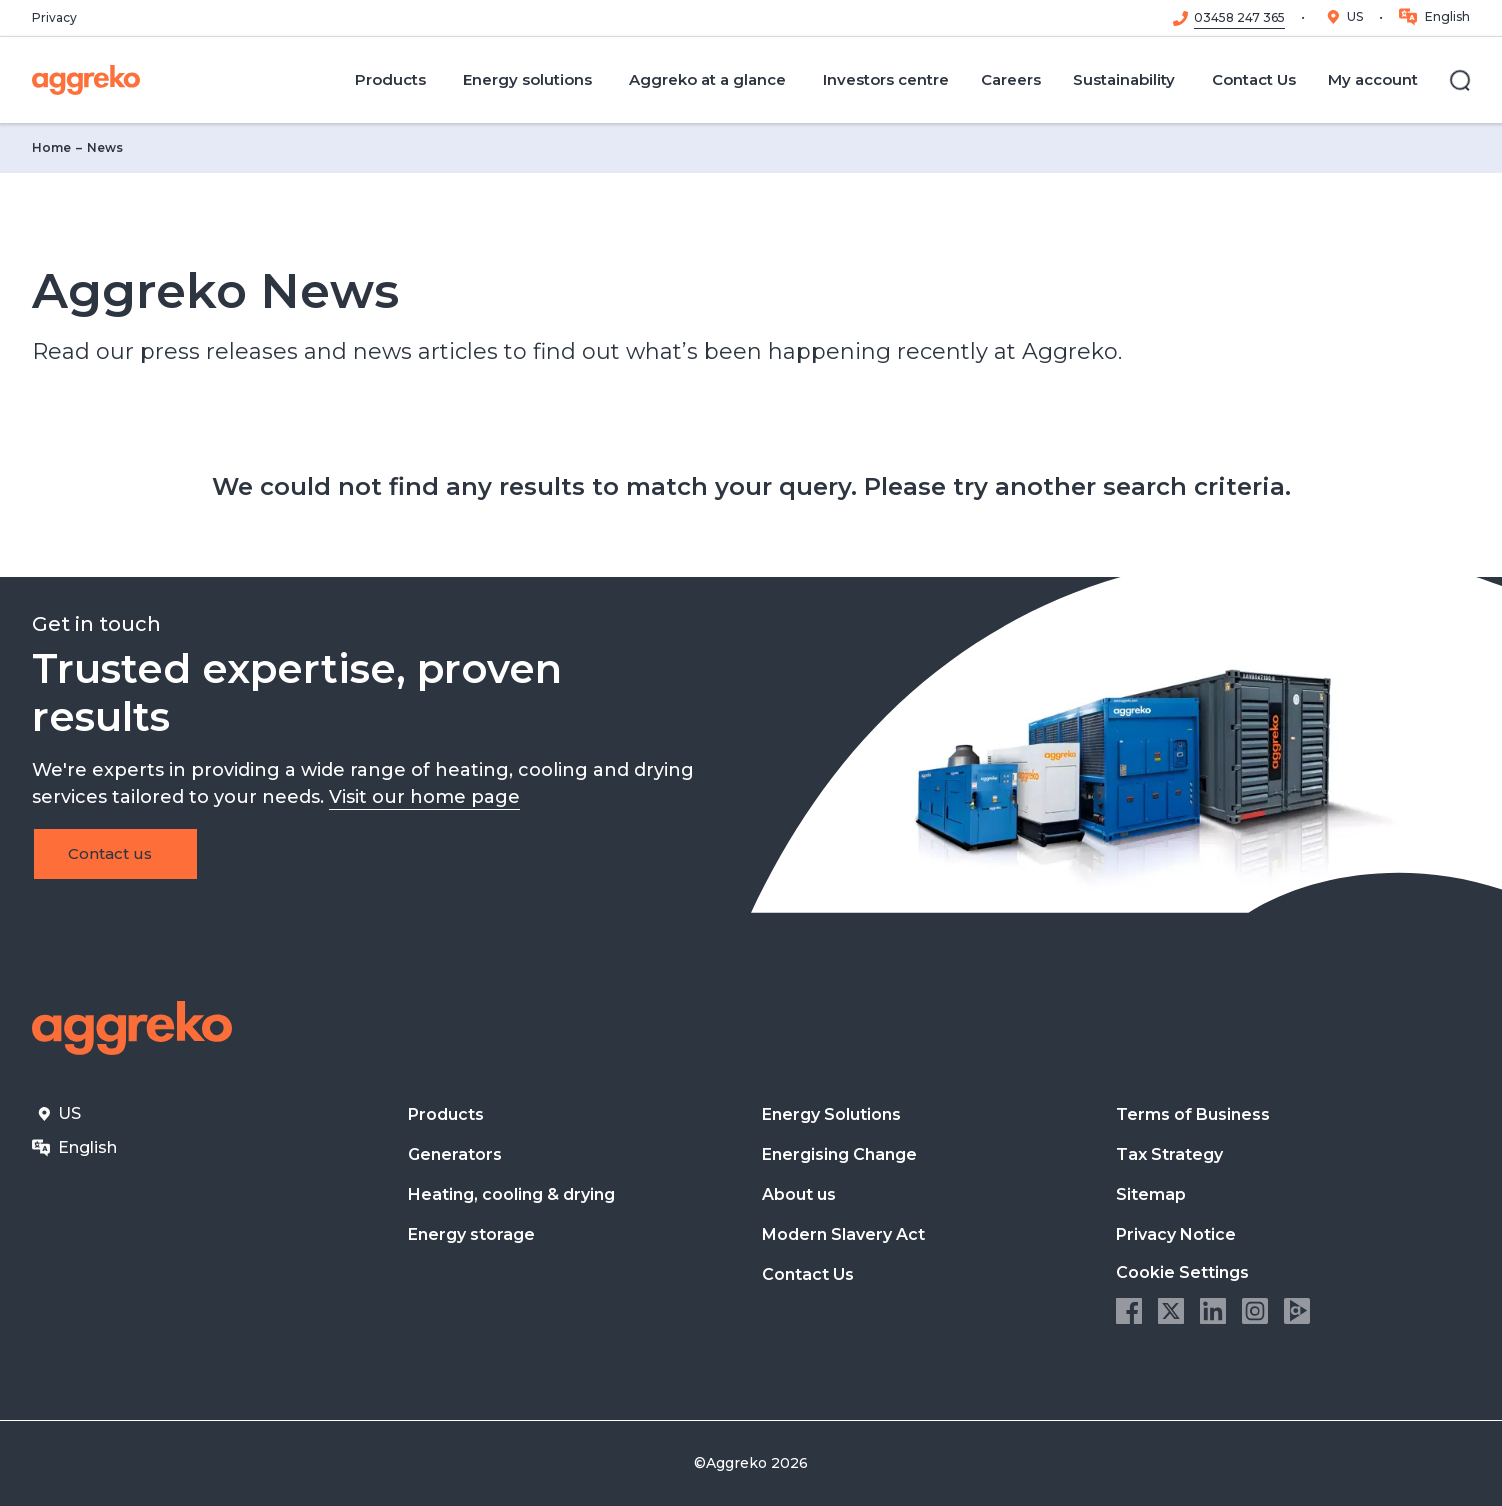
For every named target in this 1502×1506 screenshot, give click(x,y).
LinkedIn (1213, 1311)
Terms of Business (1193, 1114)
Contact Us (808, 1274)
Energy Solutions (831, 1114)
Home (51, 147)
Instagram (1255, 1311)
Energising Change (839, 1154)
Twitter (1171, 1311)
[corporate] (86, 80)
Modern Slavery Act (843, 1234)
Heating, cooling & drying (511, 1194)
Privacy (54, 18)
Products (446, 1114)
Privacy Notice (1176, 1234)
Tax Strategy (1169, 1154)
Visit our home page (424, 797)
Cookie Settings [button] (1182, 1272)
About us (799, 1194)
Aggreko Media (1297, 1311)
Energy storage (471, 1234)
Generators (455, 1154)
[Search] (1460, 80)
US (1355, 16)
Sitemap (1151, 1194)
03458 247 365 (1239, 18)
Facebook (1129, 1311)
